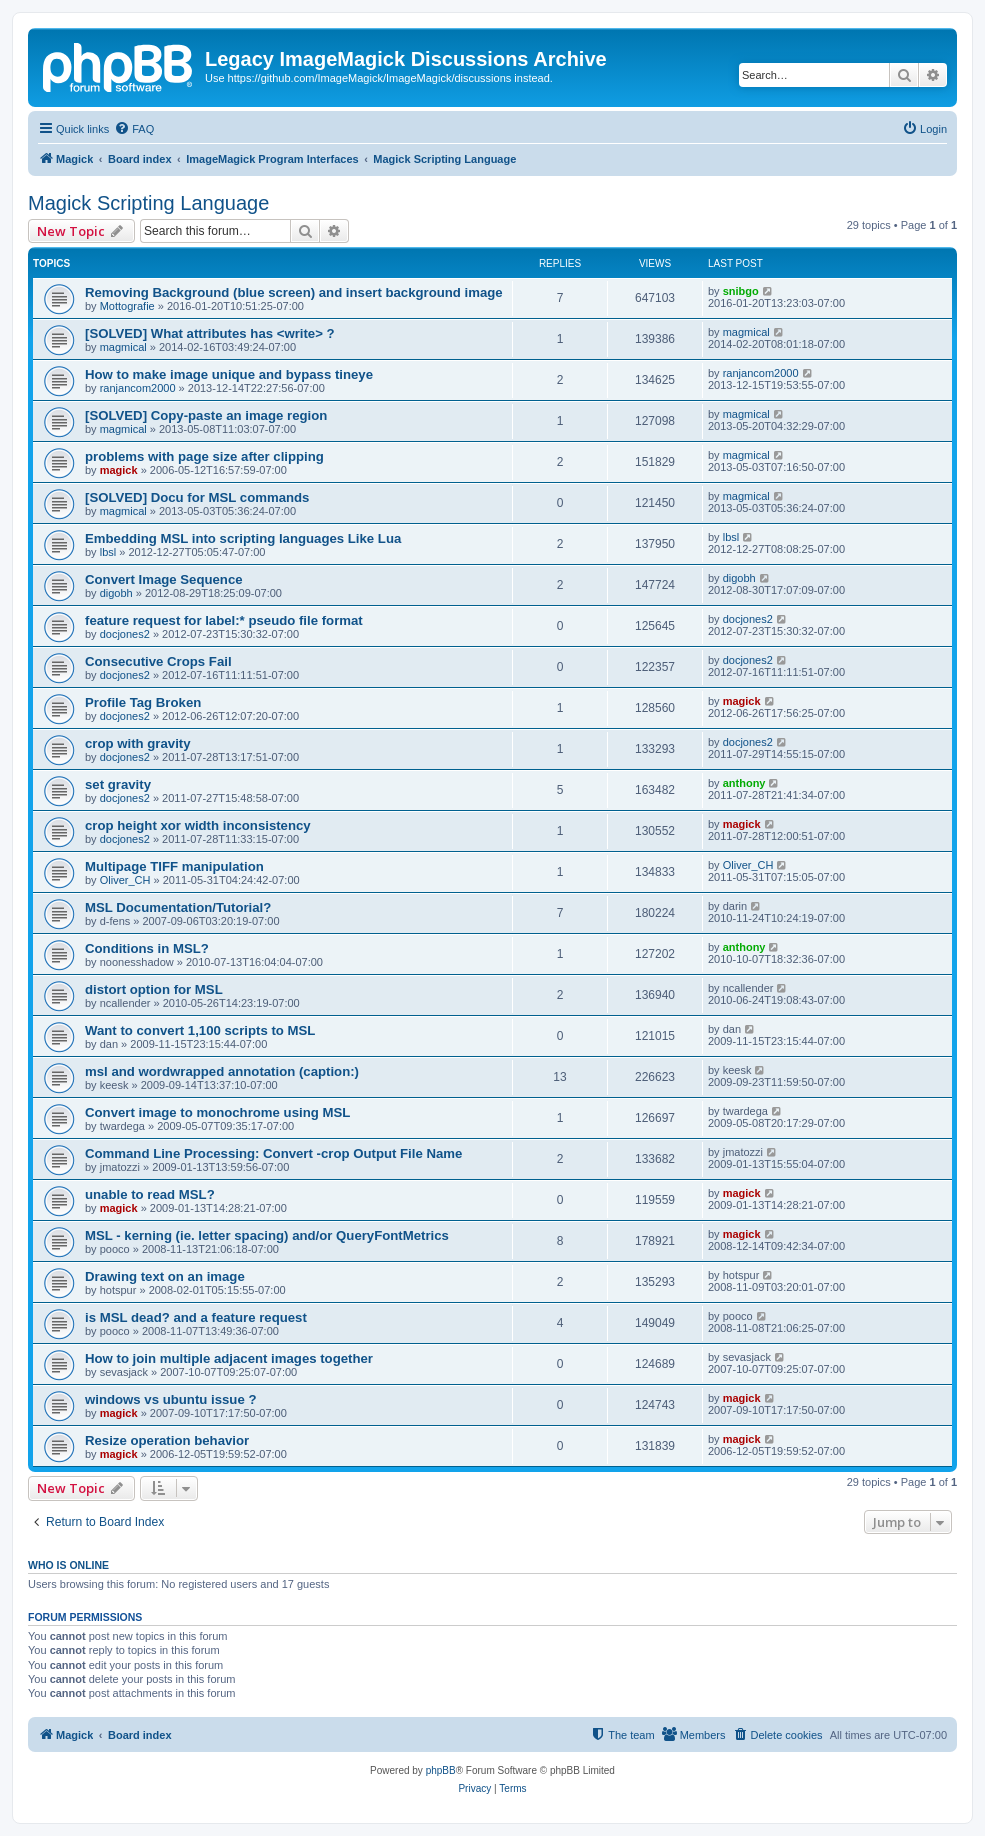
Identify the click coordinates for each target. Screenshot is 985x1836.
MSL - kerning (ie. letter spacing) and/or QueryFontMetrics (267, 1235)
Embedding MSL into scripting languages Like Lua (243, 538)
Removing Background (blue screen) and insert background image (294, 292)
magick (119, 470)
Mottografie (127, 306)
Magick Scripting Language (148, 203)
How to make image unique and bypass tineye (229, 374)
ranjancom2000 (138, 388)
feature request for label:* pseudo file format (224, 620)
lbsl (108, 552)
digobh (116, 593)
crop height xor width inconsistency (198, 825)
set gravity (118, 784)
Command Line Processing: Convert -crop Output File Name (273, 1153)
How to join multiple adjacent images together (229, 1358)
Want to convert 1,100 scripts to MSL (200, 1030)
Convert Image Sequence (164, 579)
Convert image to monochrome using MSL (217, 1112)
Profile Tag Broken (143, 702)
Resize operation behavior (167, 1440)
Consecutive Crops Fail (158, 661)
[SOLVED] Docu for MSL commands (197, 497)
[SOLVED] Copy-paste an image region (206, 415)
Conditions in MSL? (147, 948)
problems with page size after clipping (204, 456)
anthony (744, 783)
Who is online (68, 1565)
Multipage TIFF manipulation (174, 866)
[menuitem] (134, 129)
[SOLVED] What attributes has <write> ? (210, 333)
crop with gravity (138, 743)
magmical (123, 347)
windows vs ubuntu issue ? (170, 1399)
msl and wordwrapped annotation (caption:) (222, 1071)
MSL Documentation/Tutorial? (178, 907)
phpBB (441, 1770)
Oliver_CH (125, 880)
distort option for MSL (154, 989)
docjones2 (125, 634)
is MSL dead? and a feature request (196, 1317)
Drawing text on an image (165, 1276)
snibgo (741, 291)
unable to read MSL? (150, 1194)
